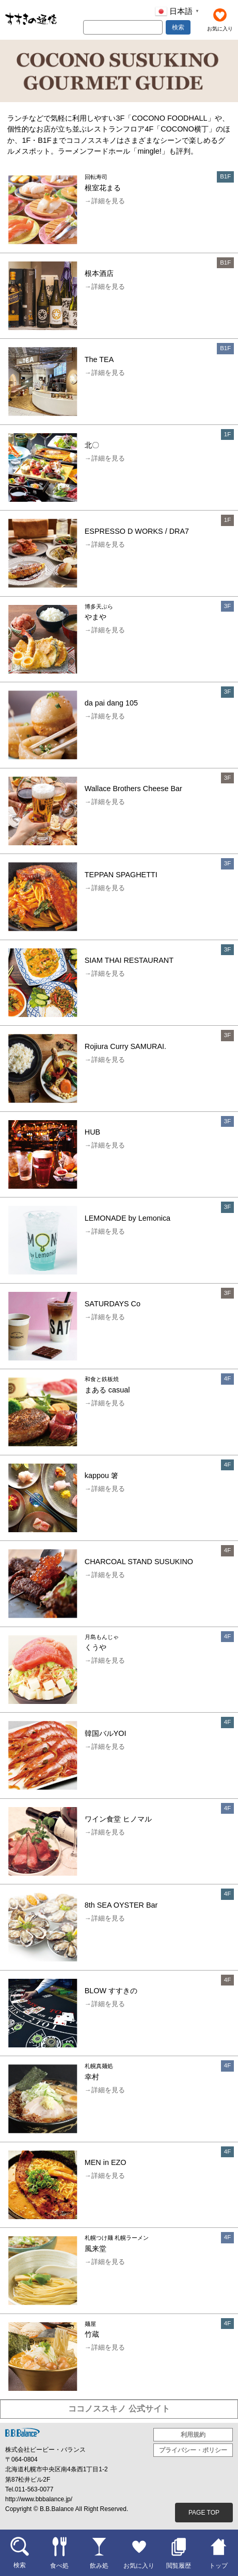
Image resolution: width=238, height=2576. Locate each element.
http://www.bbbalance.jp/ (38, 2499)
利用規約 (193, 2435)
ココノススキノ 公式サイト (118, 2408)
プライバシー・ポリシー (193, 2450)
